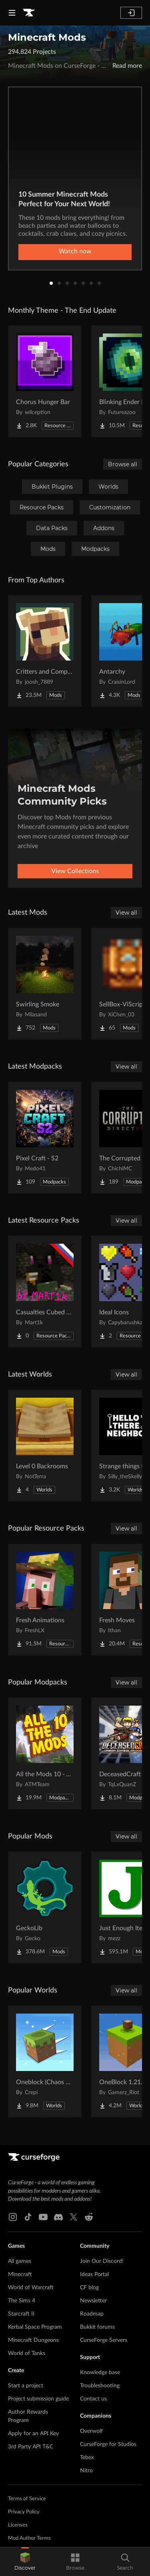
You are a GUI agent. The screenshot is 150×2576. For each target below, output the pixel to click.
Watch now (75, 251)
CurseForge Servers (103, 2340)
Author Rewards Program (28, 2416)
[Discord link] (58, 2217)
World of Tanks (26, 2353)
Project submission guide (38, 2399)
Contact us (93, 2399)
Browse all (122, 464)
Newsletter (93, 2301)
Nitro (86, 2470)
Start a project (25, 2386)
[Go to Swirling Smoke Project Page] (45, 983)
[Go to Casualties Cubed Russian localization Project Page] (45, 1291)
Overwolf (91, 2431)
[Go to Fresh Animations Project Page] (45, 1599)
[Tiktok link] (28, 2217)
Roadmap (92, 2314)
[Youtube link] (43, 2217)
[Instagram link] (13, 2217)
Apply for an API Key (33, 2433)
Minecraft (20, 2274)
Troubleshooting (100, 2386)
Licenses (18, 2525)
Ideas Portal (94, 2274)
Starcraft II (21, 2314)
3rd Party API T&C (30, 2447)
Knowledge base (100, 2372)
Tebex (87, 2457)
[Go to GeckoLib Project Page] (45, 1907)
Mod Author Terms (29, 2538)
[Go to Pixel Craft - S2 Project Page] (45, 1137)
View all (126, 912)
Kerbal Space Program (35, 2327)
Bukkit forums (97, 2327)
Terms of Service (27, 2498)
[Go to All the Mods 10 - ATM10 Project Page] (45, 1753)
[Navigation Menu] (12, 13)
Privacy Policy (24, 2512)
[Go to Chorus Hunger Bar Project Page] (45, 381)
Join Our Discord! (102, 2261)
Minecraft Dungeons (33, 2340)
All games (19, 2261)
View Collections (75, 871)
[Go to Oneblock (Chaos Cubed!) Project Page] (45, 2061)
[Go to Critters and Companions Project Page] (45, 651)
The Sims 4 (21, 2301)
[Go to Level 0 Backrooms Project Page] (45, 1445)
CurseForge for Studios (108, 2444)
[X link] (73, 2217)
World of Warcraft (31, 2287)
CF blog (89, 2287)
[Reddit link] (89, 2217)
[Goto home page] (28, 12)
